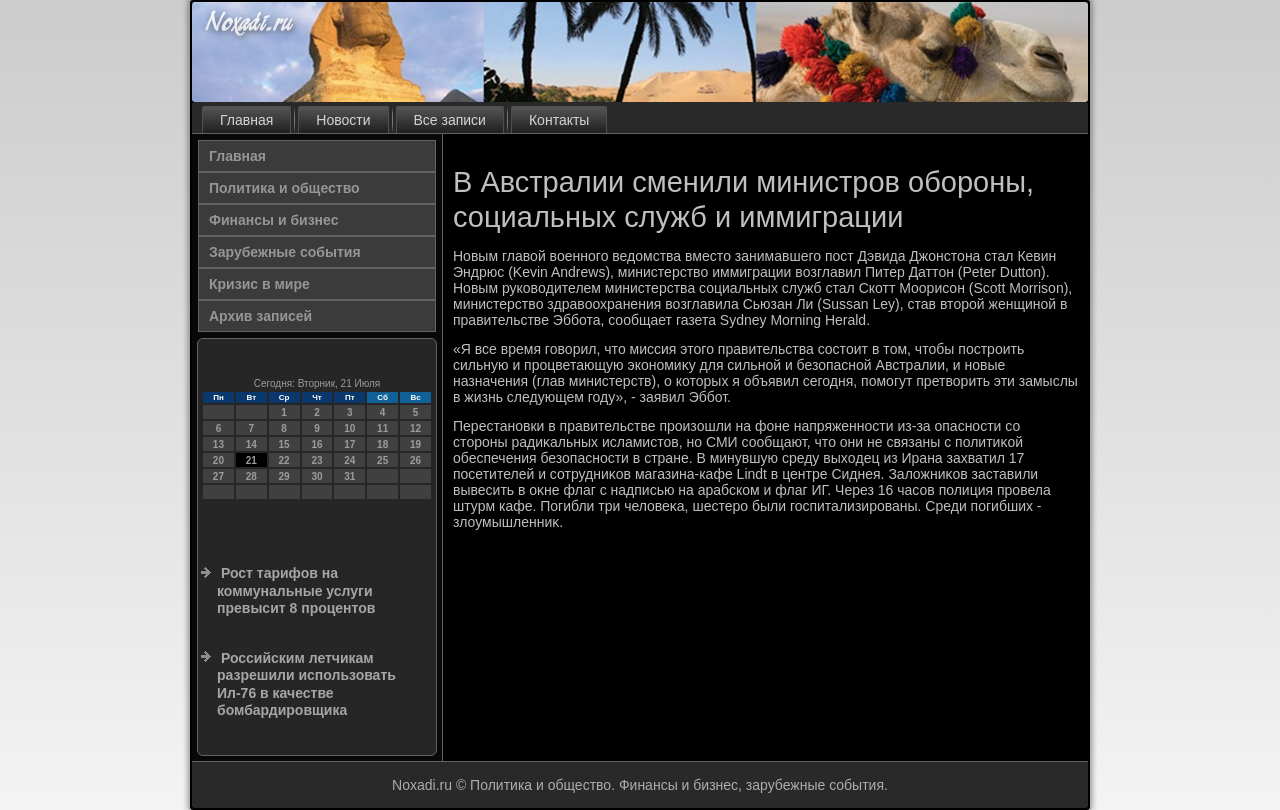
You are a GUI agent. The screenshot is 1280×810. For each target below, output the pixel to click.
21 (251, 460)
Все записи (450, 120)
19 (415, 444)
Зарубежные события (285, 252)
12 (415, 428)
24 (349, 460)
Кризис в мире (259, 284)
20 (218, 460)
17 (349, 444)
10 (349, 428)
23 (316, 460)
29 (284, 476)
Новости (343, 120)
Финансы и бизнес (273, 220)
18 (382, 444)
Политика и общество (284, 188)
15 (284, 444)
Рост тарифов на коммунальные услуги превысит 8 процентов (296, 590)
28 (251, 476)
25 (382, 460)
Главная (246, 120)
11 (382, 428)
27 (218, 476)
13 (218, 444)
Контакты (559, 120)
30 (316, 476)
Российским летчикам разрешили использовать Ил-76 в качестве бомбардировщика (306, 684)
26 (415, 460)
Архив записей (260, 316)
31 (349, 476)
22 (284, 460)
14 (251, 444)
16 (316, 444)
